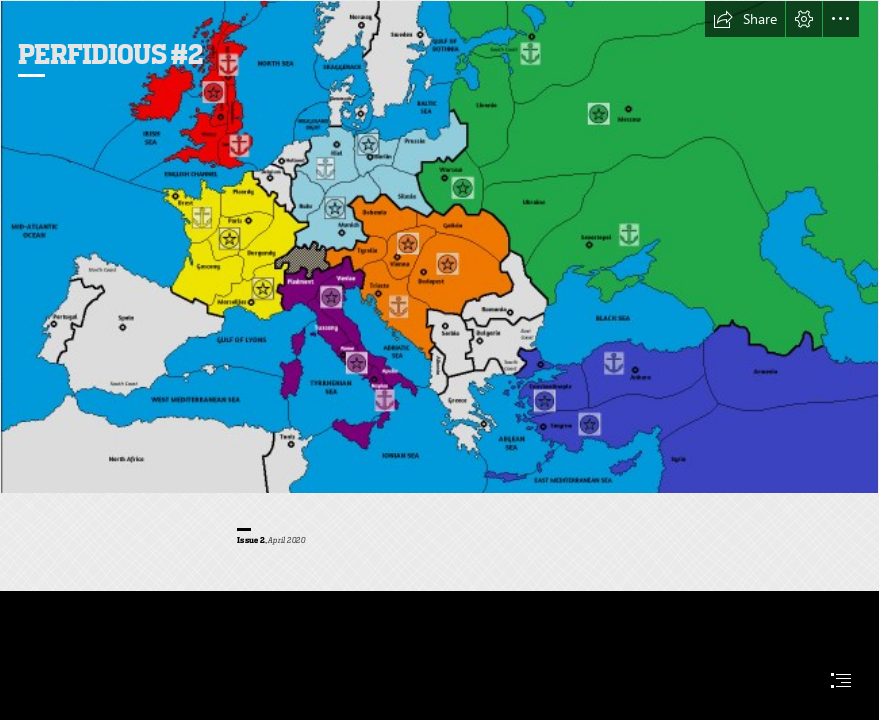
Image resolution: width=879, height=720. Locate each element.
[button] (745, 19)
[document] (439, 360)
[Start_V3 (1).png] (439, 247)
